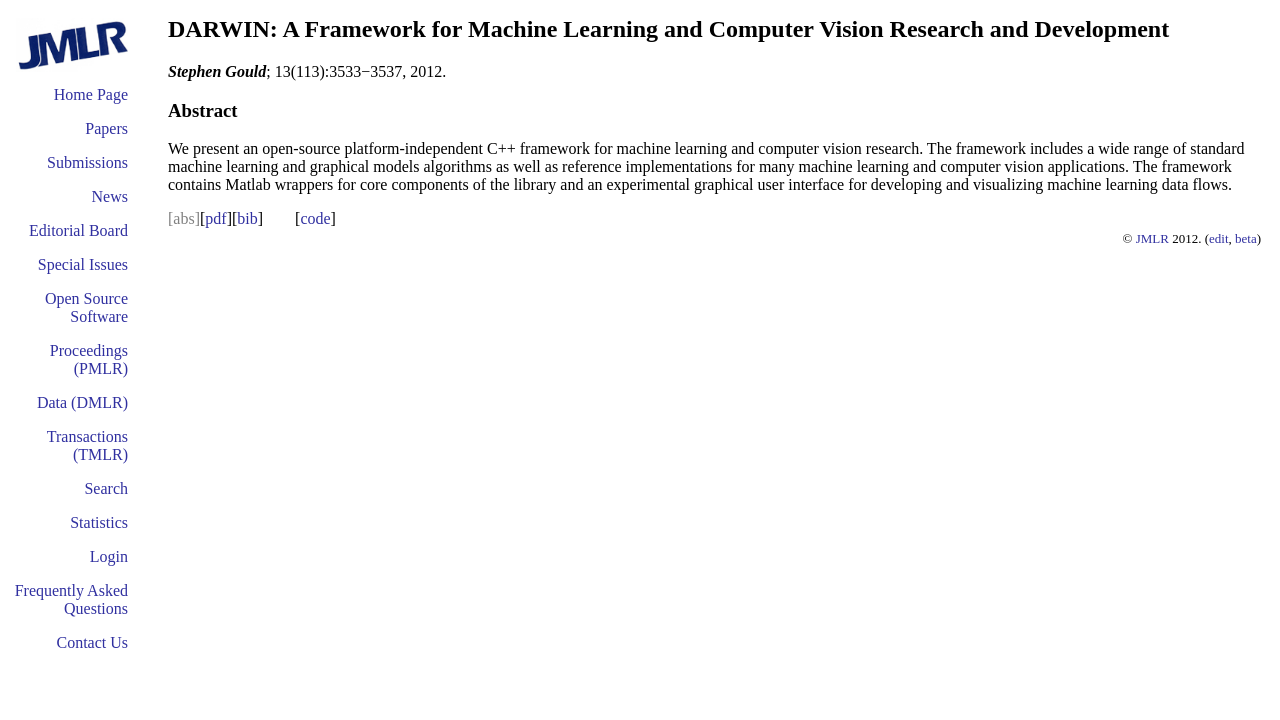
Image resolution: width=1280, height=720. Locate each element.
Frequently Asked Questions (71, 599)
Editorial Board (78, 230)
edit (1219, 238)
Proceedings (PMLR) (89, 359)
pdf (215, 218)
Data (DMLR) (82, 402)
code (315, 218)
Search (106, 488)
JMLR (1152, 238)
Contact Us (92, 642)
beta (1246, 238)
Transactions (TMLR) (87, 445)
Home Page (91, 94)
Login (109, 556)
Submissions (87, 162)
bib (247, 218)
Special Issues (83, 264)
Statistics (99, 522)
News (110, 196)
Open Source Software (86, 307)
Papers (106, 128)
